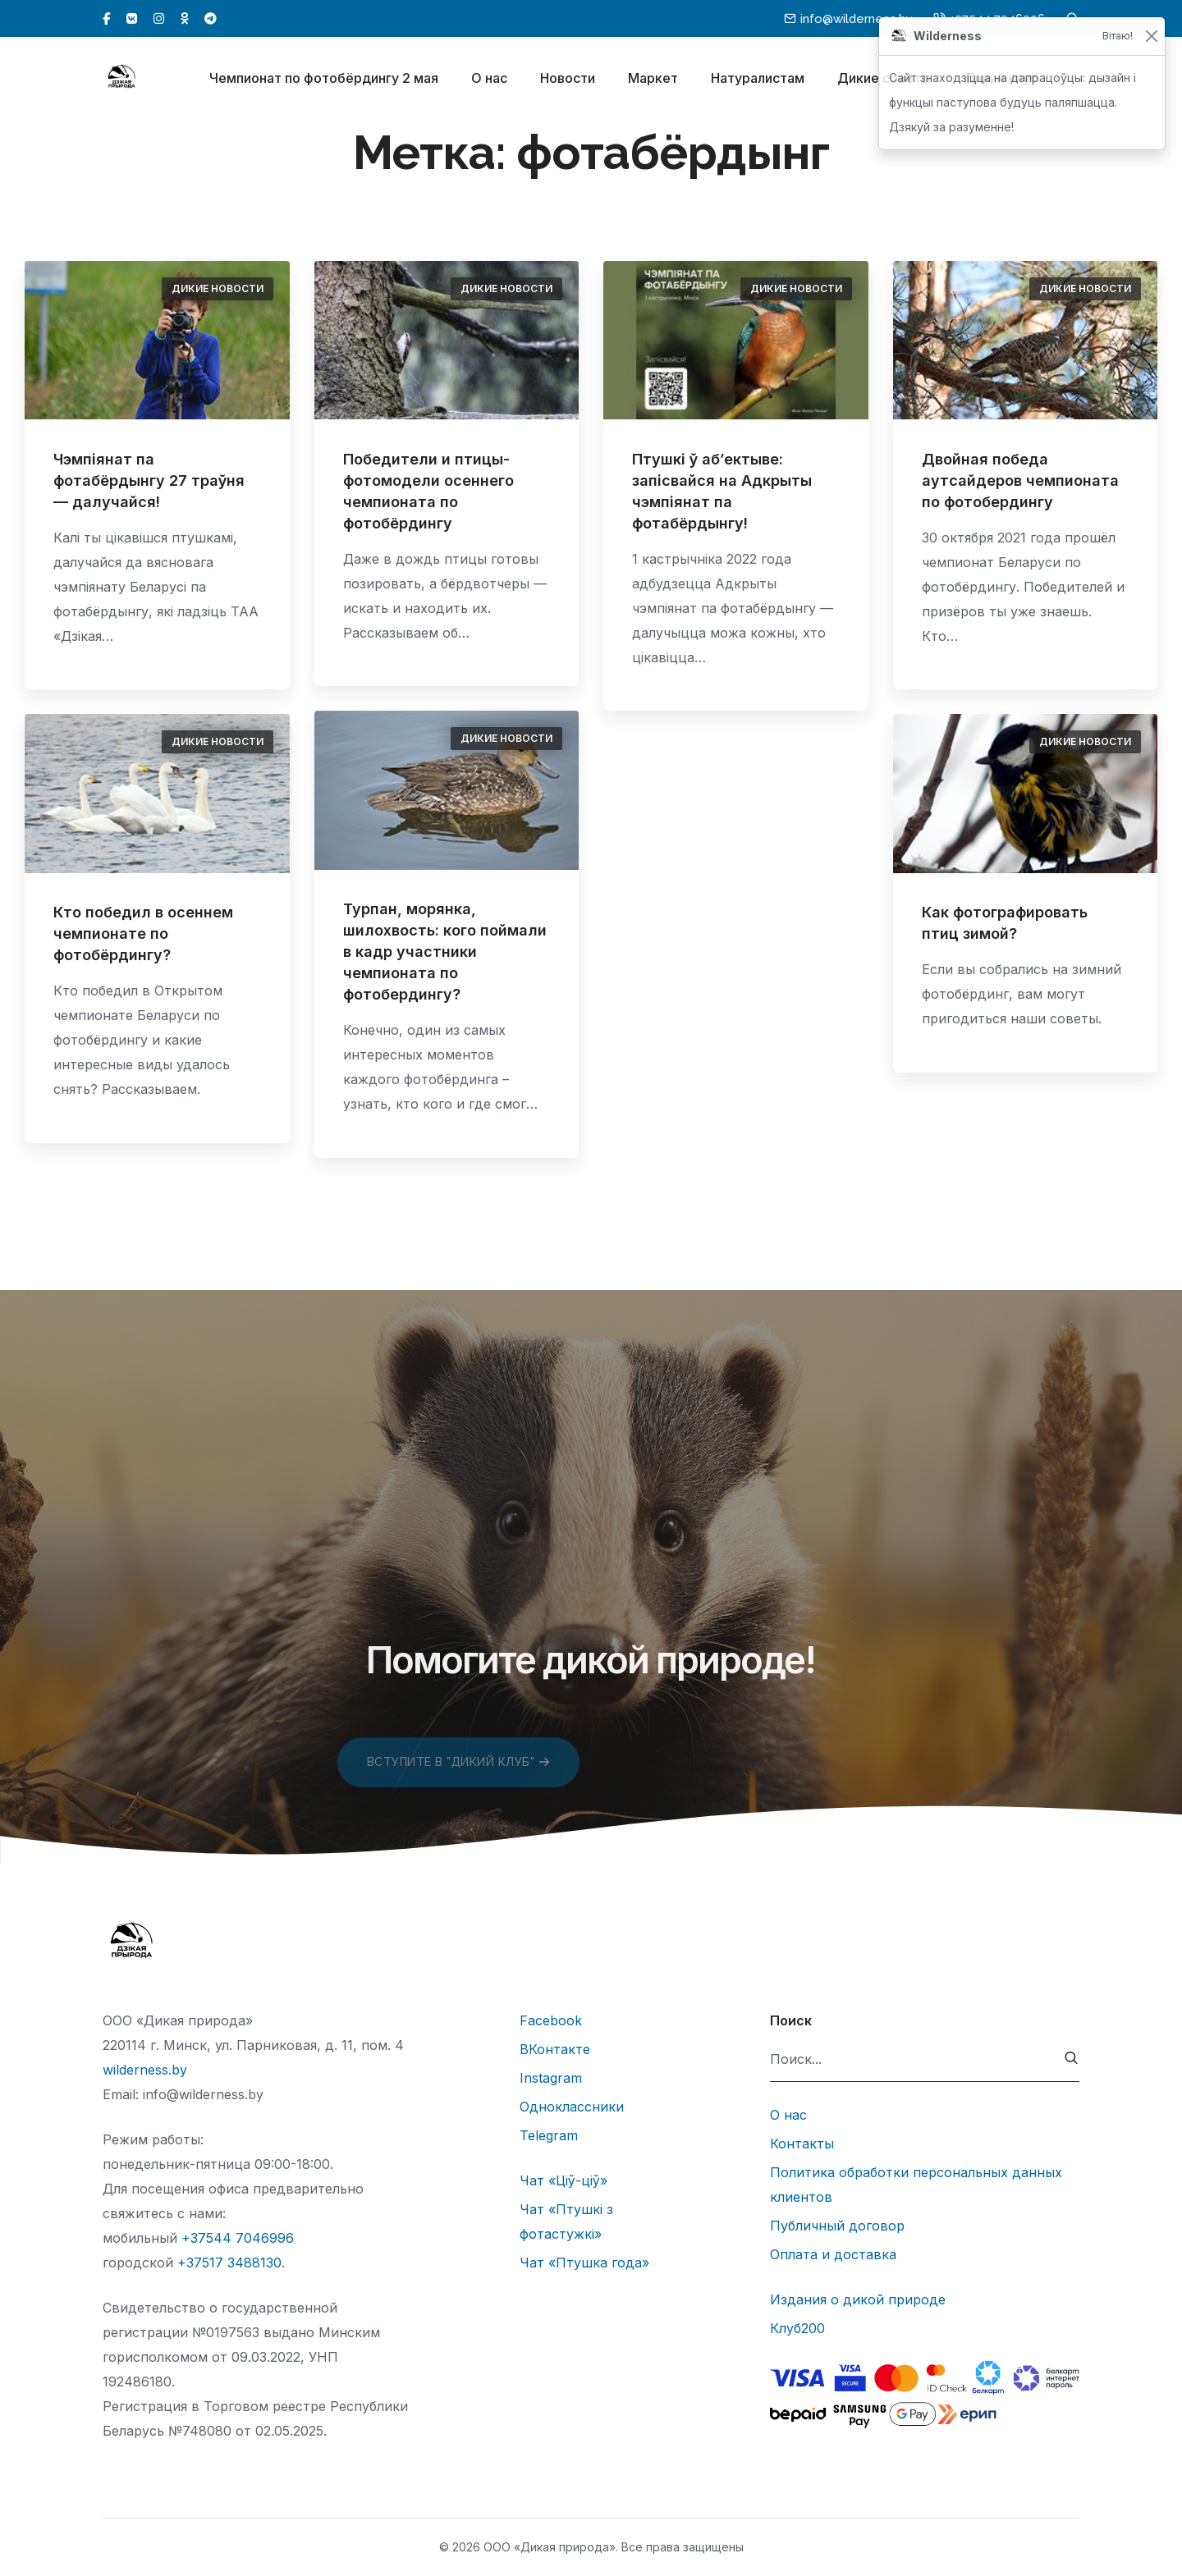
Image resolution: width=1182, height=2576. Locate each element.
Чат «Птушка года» (584, 2262)
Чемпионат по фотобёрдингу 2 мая (323, 80)
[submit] (1071, 2059)
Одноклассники (572, 2106)
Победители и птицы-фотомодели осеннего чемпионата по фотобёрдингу (428, 491)
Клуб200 (797, 2328)
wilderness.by (145, 2069)
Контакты (802, 2143)
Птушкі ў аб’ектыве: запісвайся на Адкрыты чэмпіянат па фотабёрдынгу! (722, 491)
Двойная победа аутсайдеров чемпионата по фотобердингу (1020, 480)
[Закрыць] (1151, 36)
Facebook (551, 2020)
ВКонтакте (555, 2049)
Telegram (549, 2135)
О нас (489, 80)
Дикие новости (217, 288)
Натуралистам (757, 80)
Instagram (551, 2078)
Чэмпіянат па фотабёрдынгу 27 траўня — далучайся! (149, 480)
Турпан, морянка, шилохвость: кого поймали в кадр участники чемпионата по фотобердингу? (445, 951)
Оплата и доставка (833, 2254)
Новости (567, 80)
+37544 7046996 (237, 2238)
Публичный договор (837, 2225)
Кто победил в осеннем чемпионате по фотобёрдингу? (143, 933)
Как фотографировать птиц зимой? (1005, 923)
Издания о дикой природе (858, 2299)
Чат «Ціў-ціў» (563, 2180)
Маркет (653, 80)
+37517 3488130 (229, 2262)
